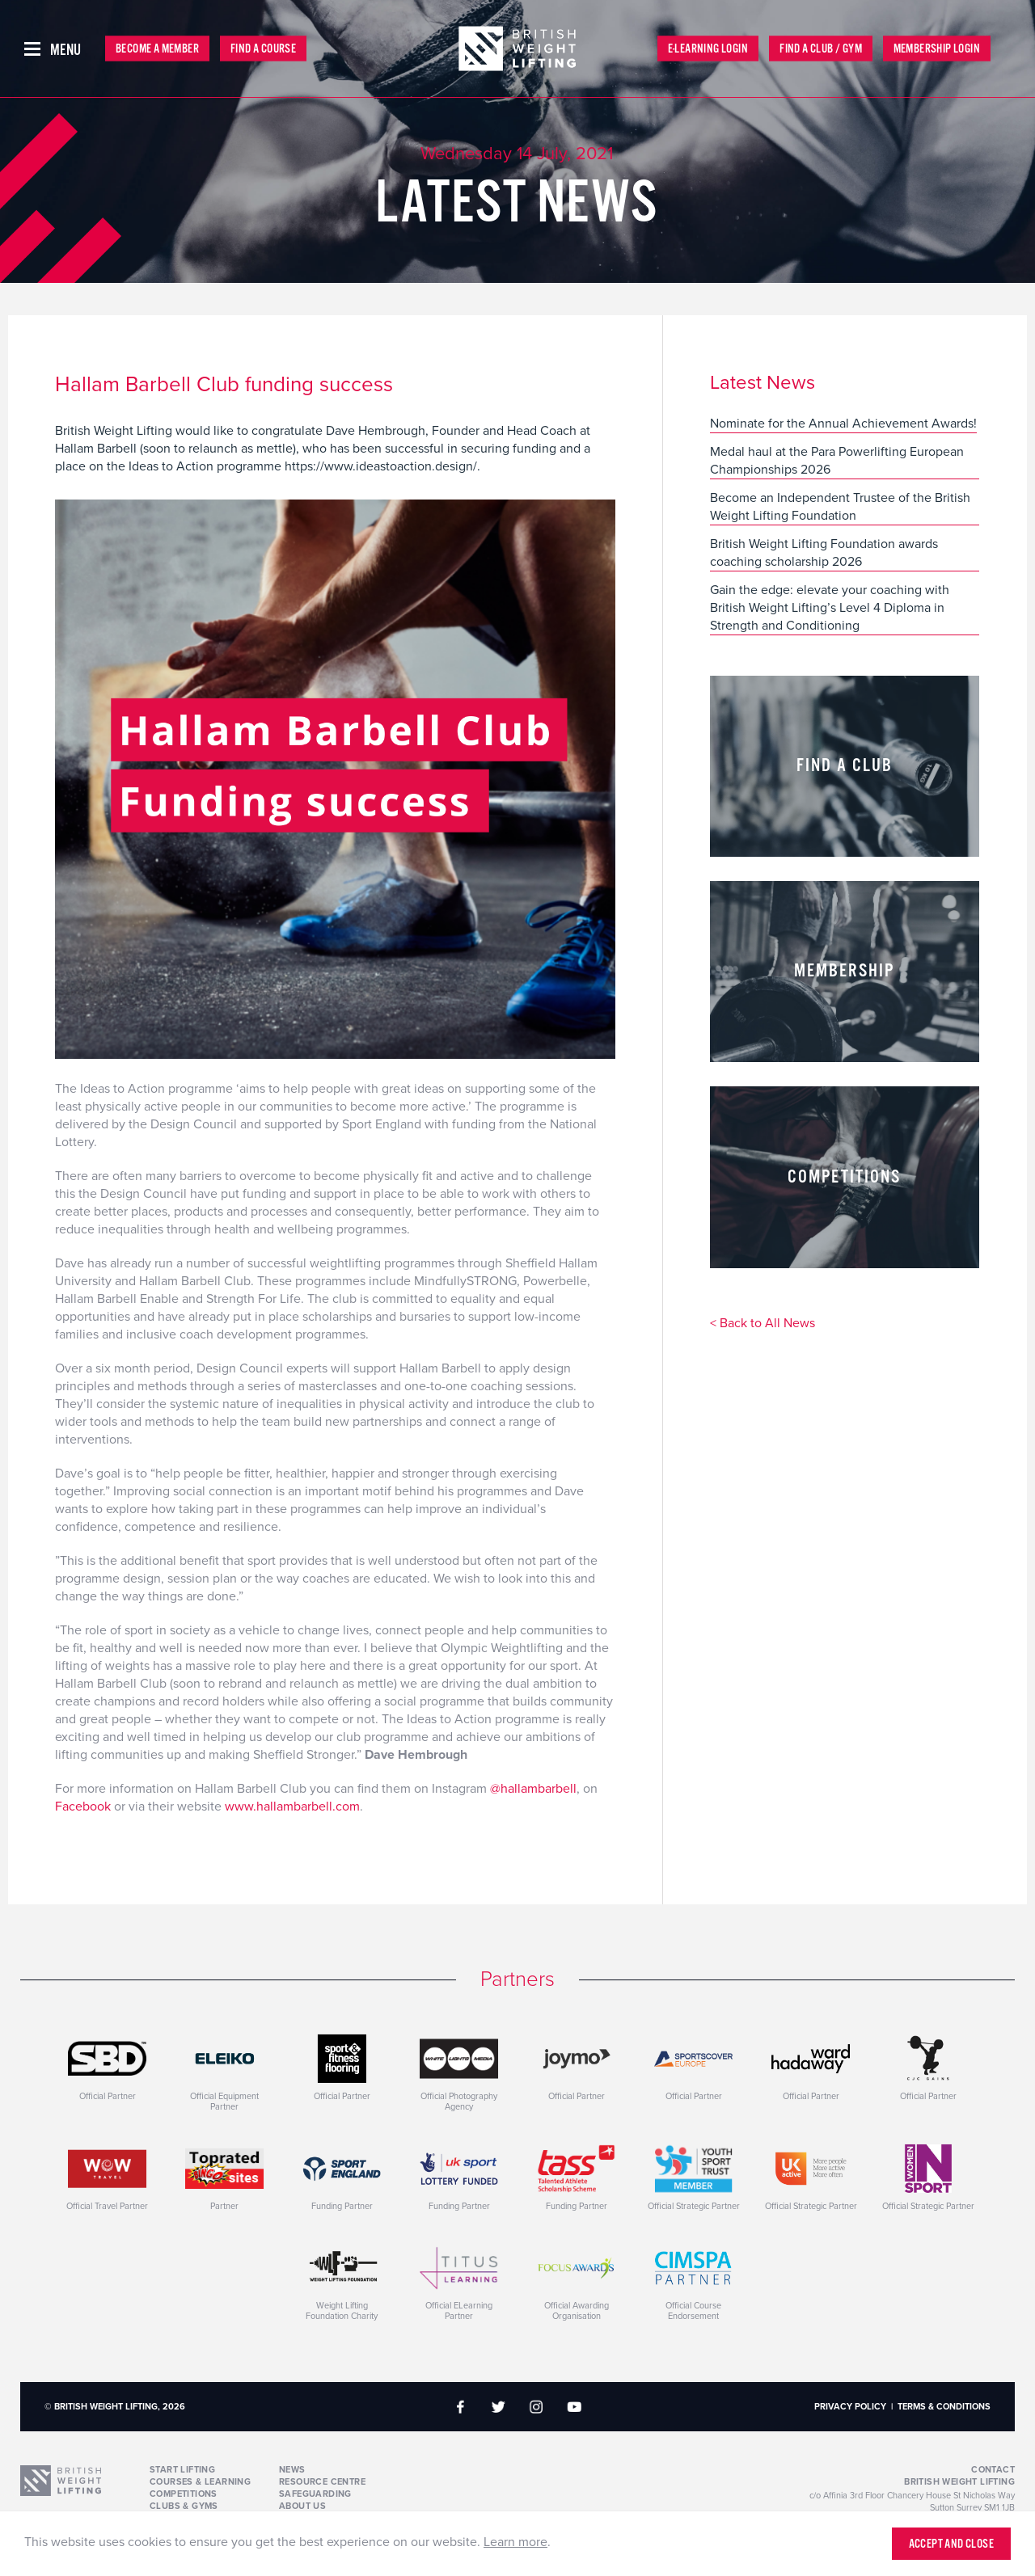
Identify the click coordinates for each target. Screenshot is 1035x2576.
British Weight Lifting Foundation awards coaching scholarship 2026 (824, 553)
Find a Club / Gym (820, 49)
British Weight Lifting (959, 2482)
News (292, 2469)
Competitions (184, 2494)
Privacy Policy (850, 2406)
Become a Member (157, 49)
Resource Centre (322, 2482)
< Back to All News (762, 1324)
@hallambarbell (533, 1789)
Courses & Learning (200, 2482)
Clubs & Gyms (184, 2506)
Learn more (515, 2542)
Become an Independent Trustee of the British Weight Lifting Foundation (840, 507)
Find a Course (263, 49)
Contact (993, 2469)
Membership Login (936, 49)
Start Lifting (182, 2469)
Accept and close (951, 2544)
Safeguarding (315, 2494)
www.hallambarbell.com (292, 1806)
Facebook (84, 1806)
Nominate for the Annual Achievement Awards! (843, 423)
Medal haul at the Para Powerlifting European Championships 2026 (837, 461)
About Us (302, 2506)
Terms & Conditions (944, 2406)
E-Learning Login (708, 49)
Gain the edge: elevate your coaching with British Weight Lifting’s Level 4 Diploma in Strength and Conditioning (829, 608)
